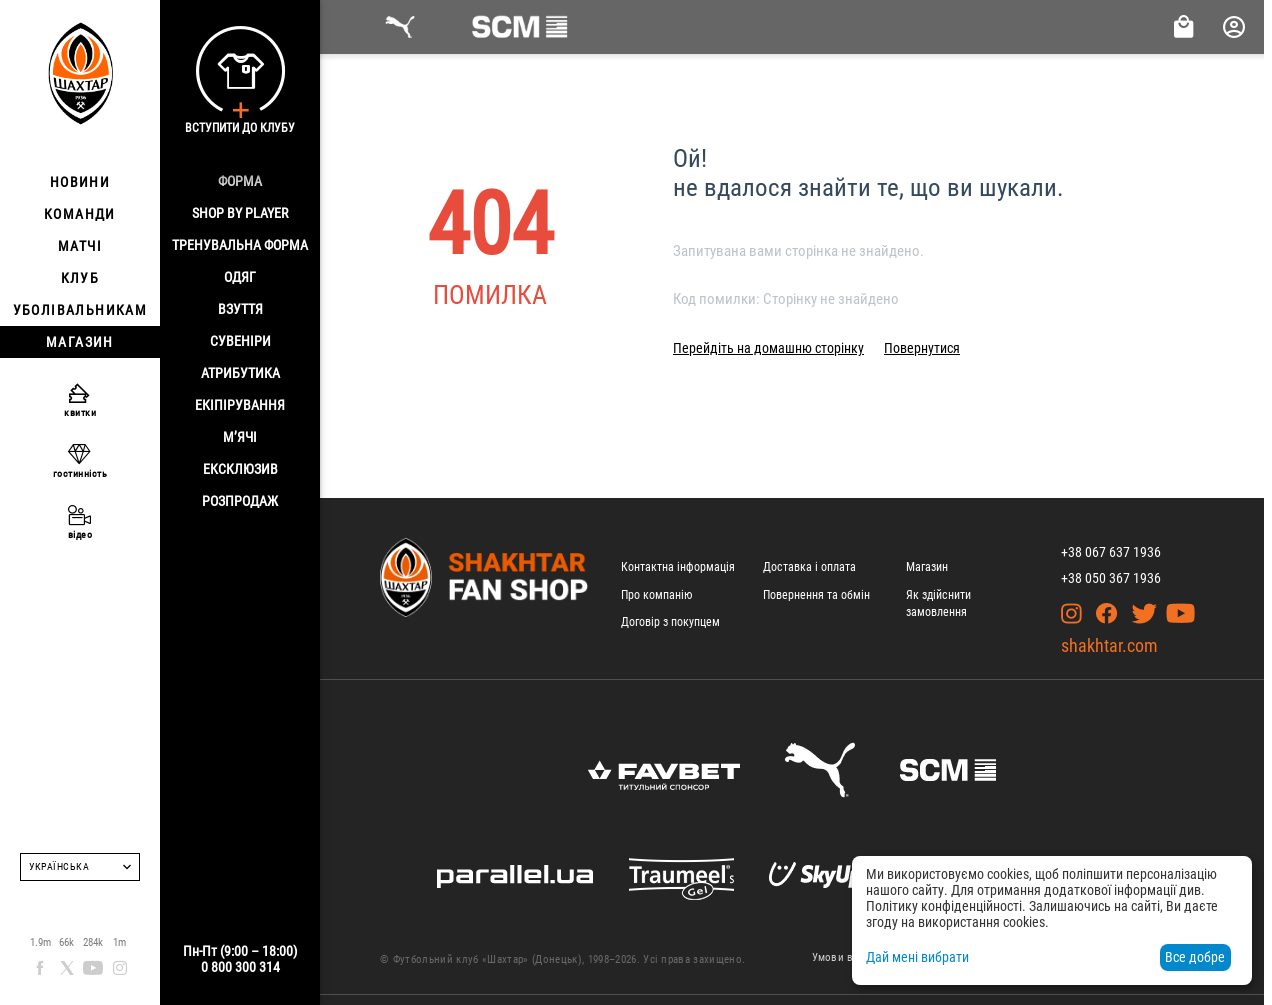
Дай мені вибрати (917, 957)
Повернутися (922, 348)
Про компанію (656, 595)
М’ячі (240, 437)
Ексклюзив (240, 469)
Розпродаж (240, 501)
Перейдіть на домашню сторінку (768, 348)
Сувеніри (240, 341)
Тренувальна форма (240, 245)
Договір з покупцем (670, 622)
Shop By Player (240, 213)
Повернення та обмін (816, 595)
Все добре (1195, 957)
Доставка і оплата (809, 567)
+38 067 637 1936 (1111, 552)
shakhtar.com (1109, 645)
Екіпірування (240, 405)
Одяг (240, 277)
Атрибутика (240, 373)
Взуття (240, 309)
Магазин (927, 567)
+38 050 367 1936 (1111, 578)
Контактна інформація (678, 567)
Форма (240, 181)
